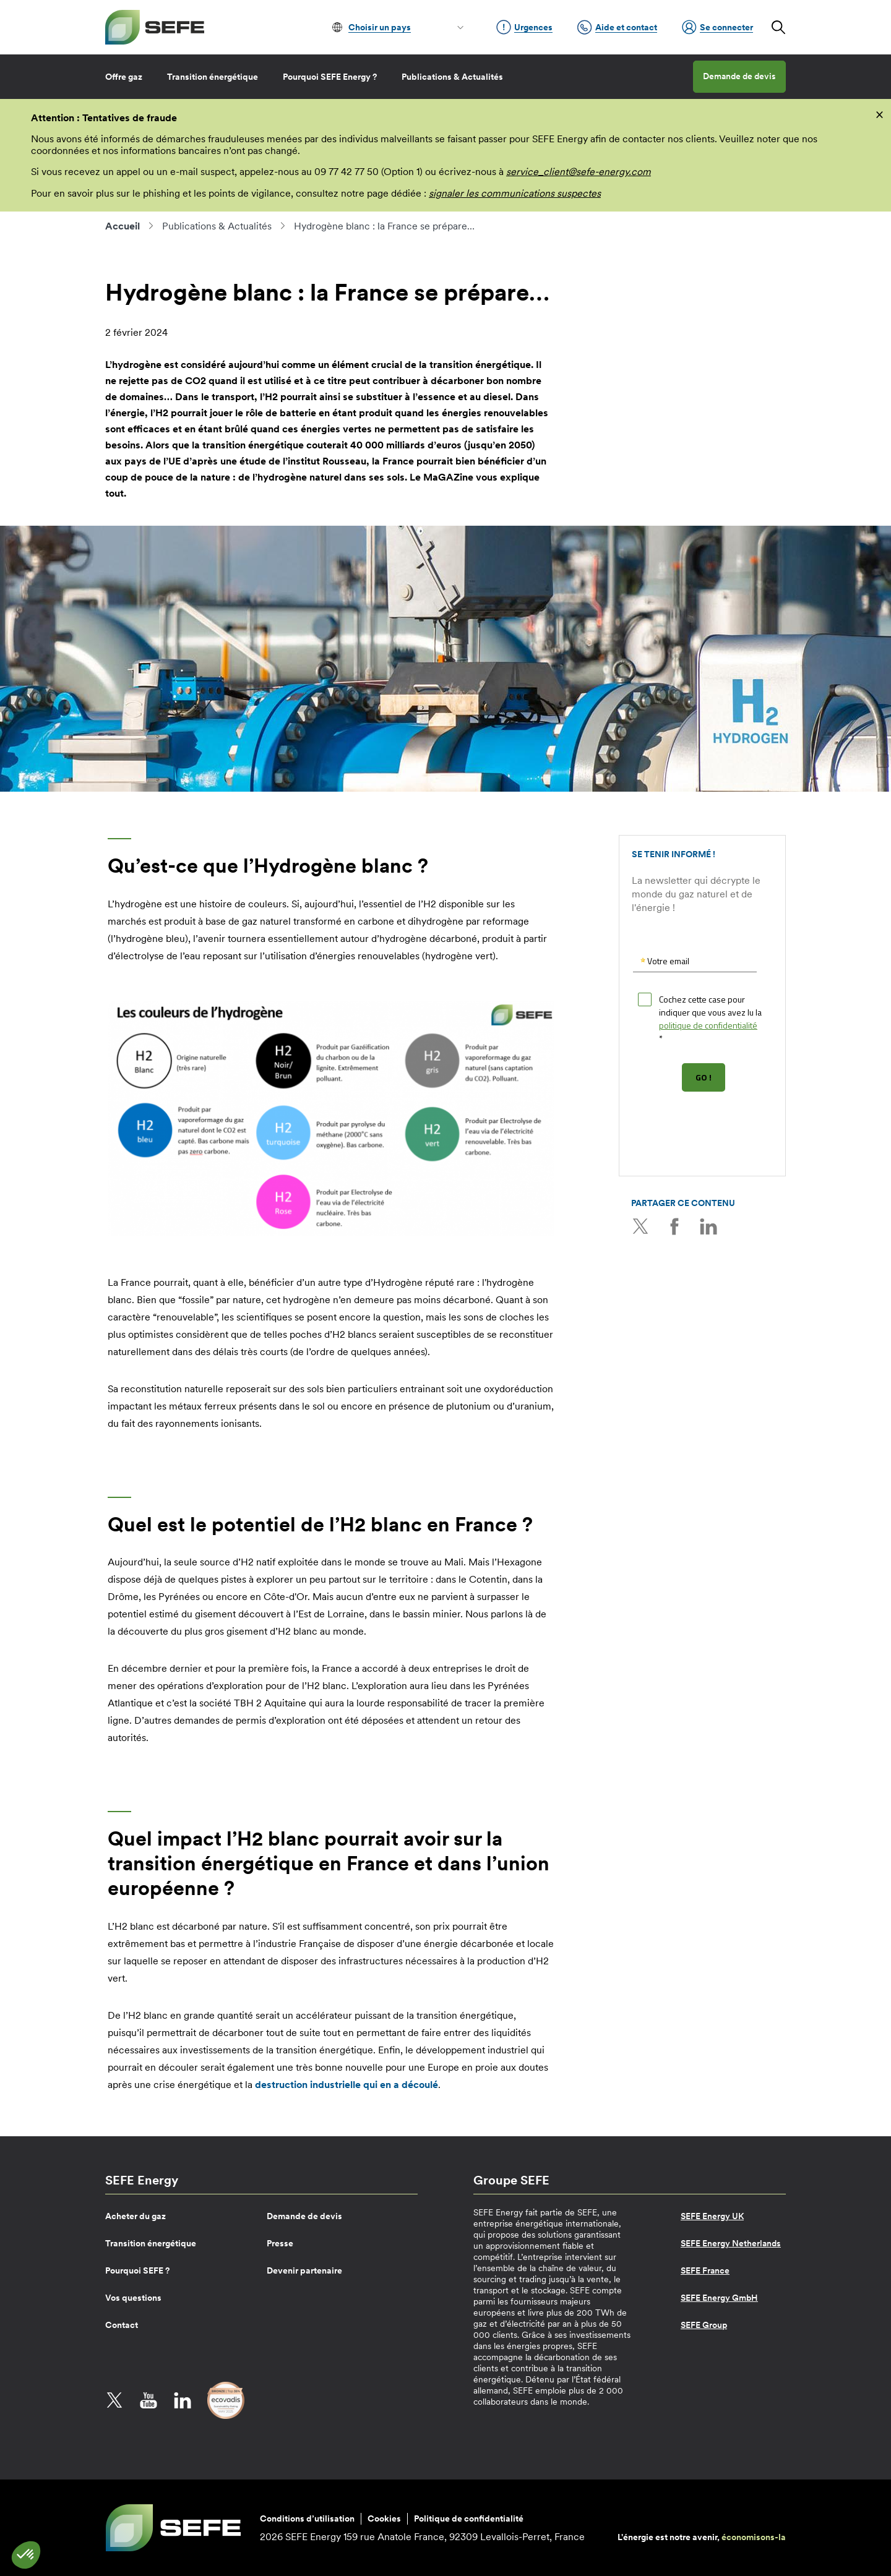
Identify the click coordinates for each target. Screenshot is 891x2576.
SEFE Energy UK (712, 2216)
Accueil (122, 226)
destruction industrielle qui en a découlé (346, 2084)
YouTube (148, 2400)
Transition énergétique (212, 76)
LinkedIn (708, 1226)
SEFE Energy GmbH (719, 2297)
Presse (280, 2243)
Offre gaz (123, 76)
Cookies (384, 2518)
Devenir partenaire (304, 2270)
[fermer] (879, 114)
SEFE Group (704, 2324)
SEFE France (705, 2270)
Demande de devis (739, 76)
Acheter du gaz (135, 2216)
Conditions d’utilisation (307, 2518)
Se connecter (717, 27)
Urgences (524, 27)
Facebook (674, 1226)
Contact (121, 2324)
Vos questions (133, 2297)
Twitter (640, 1226)
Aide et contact (617, 27)
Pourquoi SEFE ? (137, 2270)
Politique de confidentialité (468, 2518)
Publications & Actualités (452, 76)
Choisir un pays (379, 27)
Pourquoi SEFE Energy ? (330, 76)
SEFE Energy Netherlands (731, 2243)
